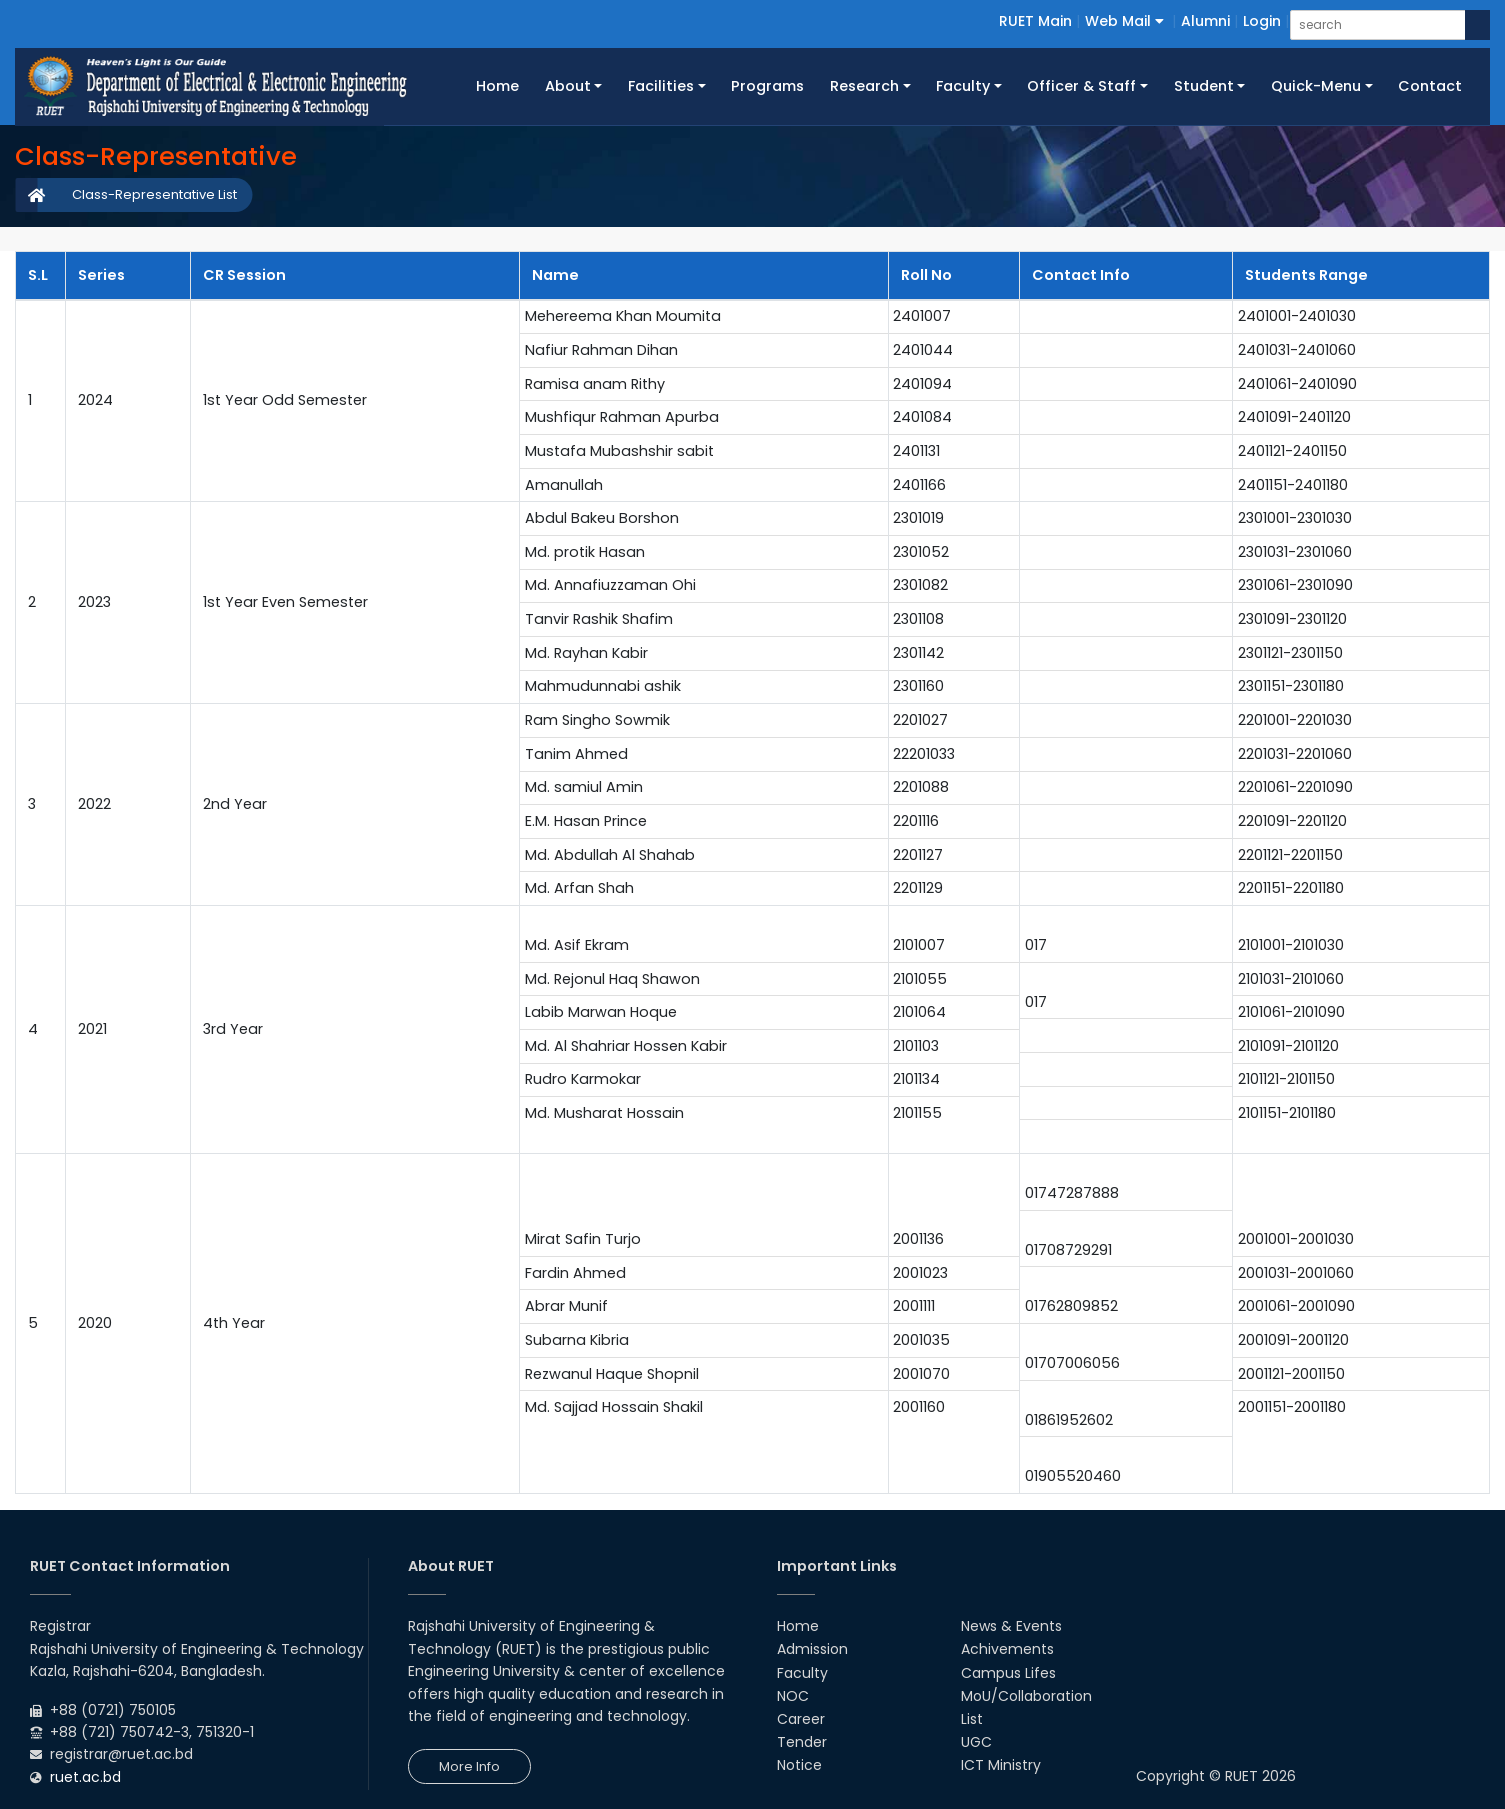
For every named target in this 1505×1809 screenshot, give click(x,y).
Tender (802, 1742)
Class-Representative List (154, 194)
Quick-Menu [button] (1316, 86)
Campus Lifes (1008, 1673)
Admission (812, 1649)
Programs (767, 86)
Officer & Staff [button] (1081, 86)
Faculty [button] (963, 86)
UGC (976, 1742)
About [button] (568, 86)
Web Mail (1124, 21)
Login (1262, 21)
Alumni (1205, 21)
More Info (469, 1766)
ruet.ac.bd (85, 1777)
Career (801, 1719)
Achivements (1007, 1649)
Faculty (802, 1673)
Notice (799, 1765)
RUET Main (1035, 21)
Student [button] (1204, 86)
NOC (793, 1696)
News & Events (1011, 1626)
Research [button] (864, 86)
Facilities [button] (661, 86)
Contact (1430, 86)
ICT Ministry (1001, 1765)
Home (504, 85)
